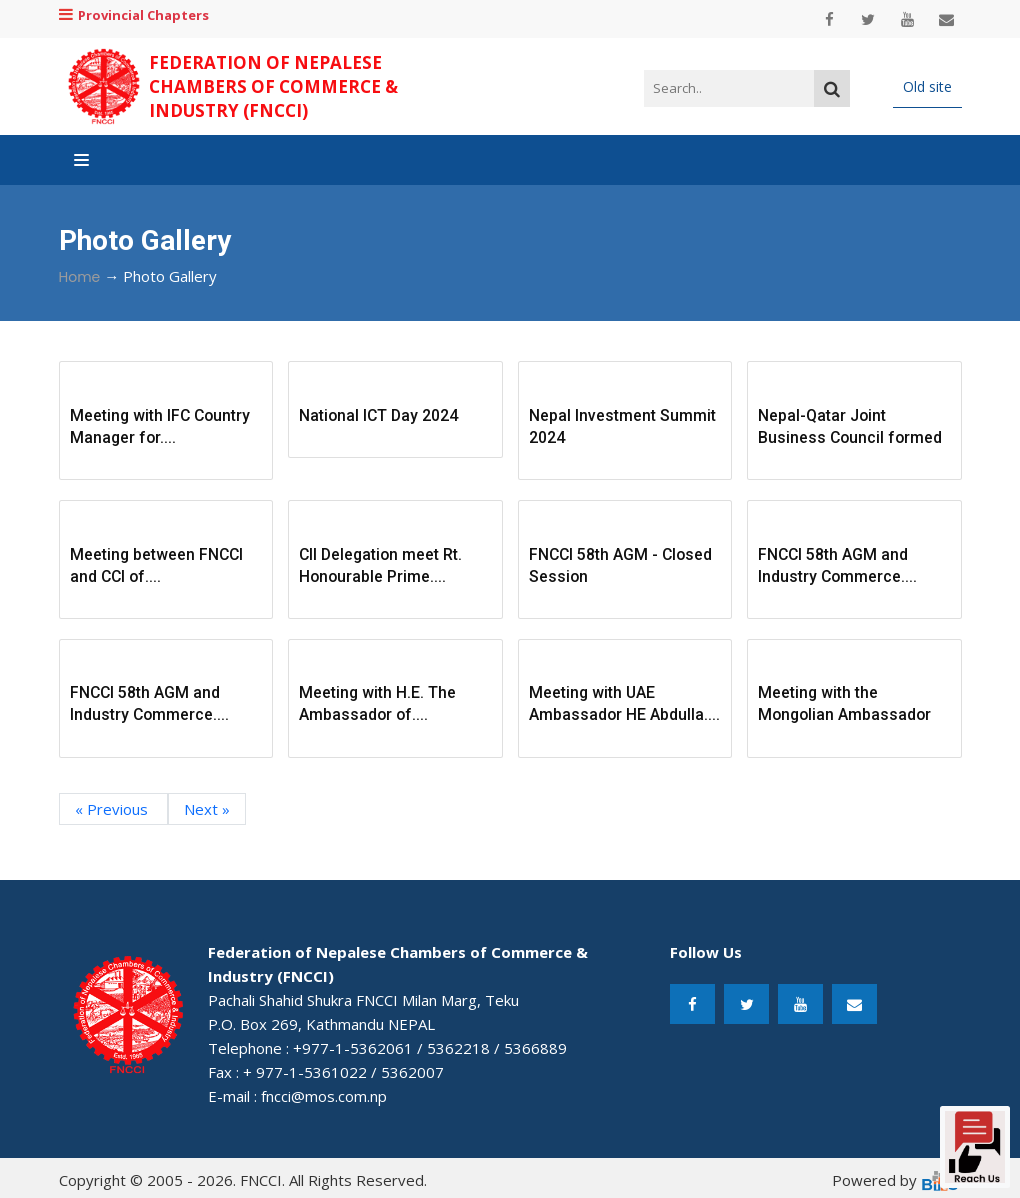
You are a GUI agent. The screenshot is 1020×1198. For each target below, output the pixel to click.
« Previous (113, 809)
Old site (927, 86)
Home (80, 277)
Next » (207, 809)
